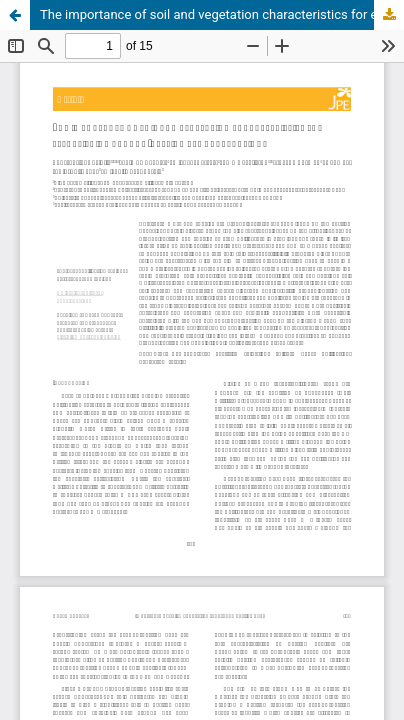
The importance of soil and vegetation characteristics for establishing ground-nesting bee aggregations (222, 14)
